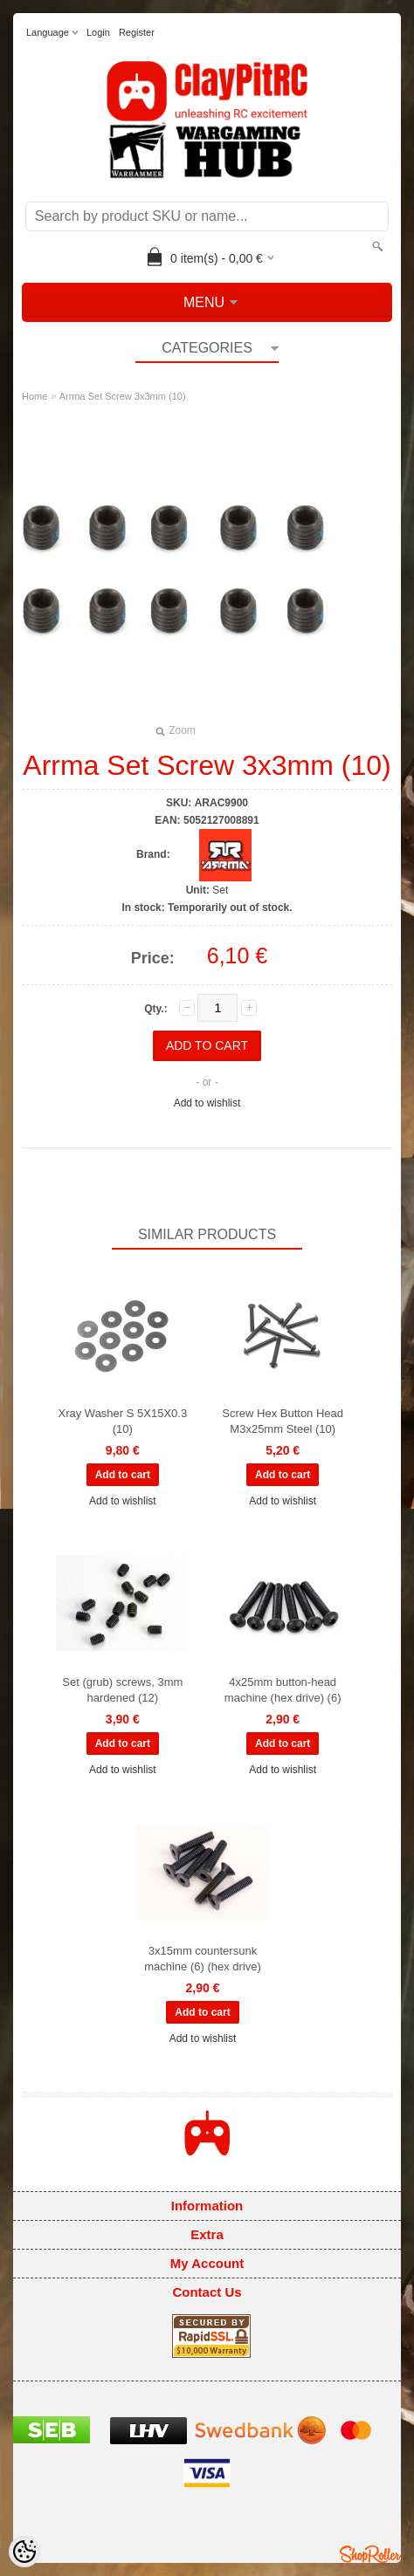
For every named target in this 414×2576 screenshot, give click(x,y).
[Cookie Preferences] (24, 2551)
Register (137, 32)
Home (34, 396)
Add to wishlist (207, 1103)
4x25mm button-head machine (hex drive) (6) (283, 1689)
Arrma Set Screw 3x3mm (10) (122, 396)
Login (98, 32)
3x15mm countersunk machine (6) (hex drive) (202, 1958)
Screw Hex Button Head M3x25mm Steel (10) (282, 1421)
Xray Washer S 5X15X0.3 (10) (123, 1421)
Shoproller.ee (370, 2554)
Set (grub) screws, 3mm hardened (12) (122, 1689)
